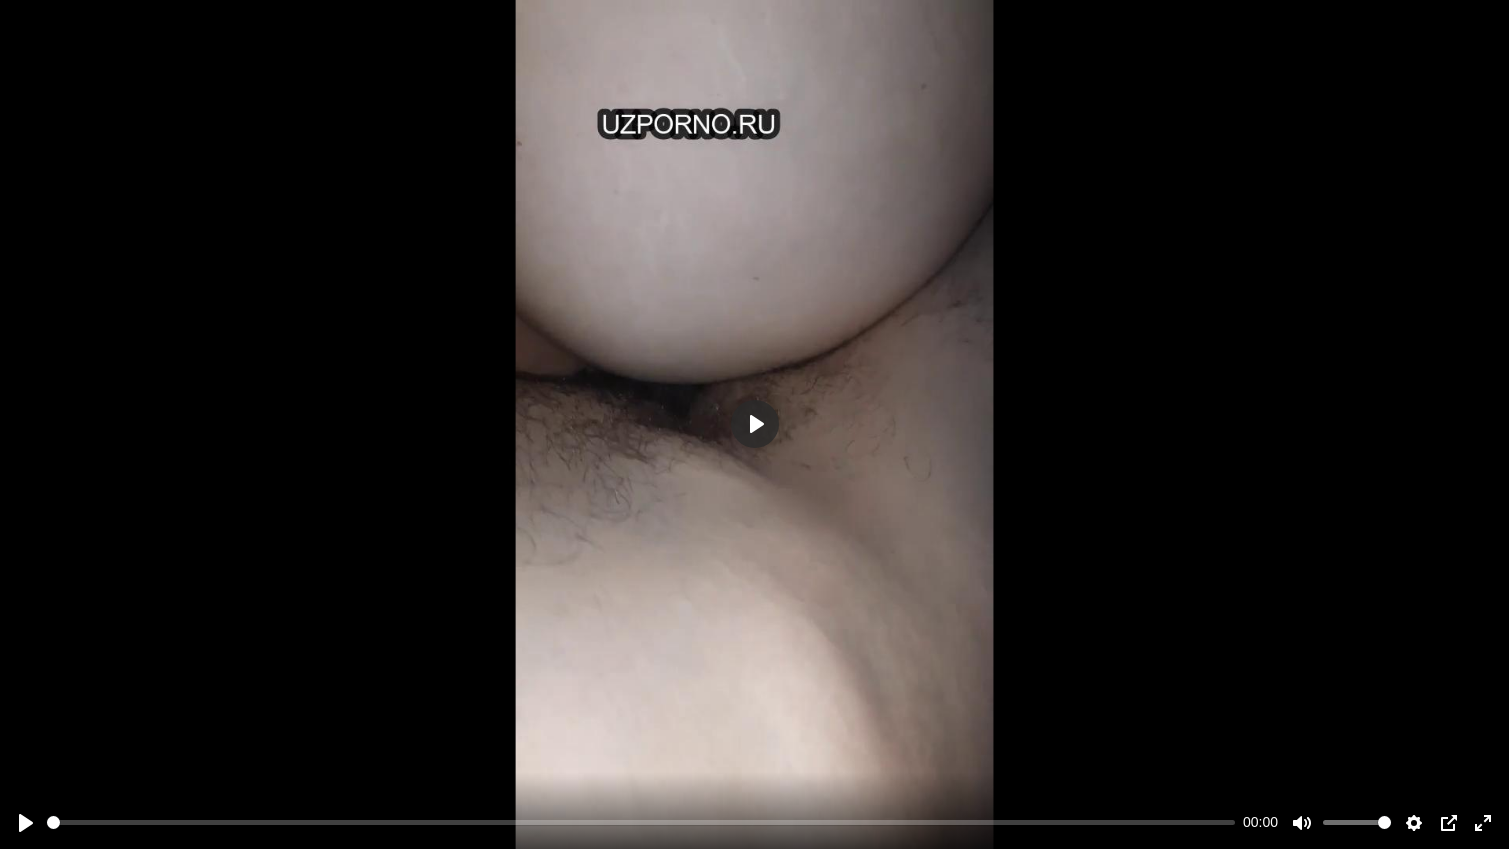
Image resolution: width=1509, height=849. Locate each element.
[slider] (641, 822)
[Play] (26, 823)
